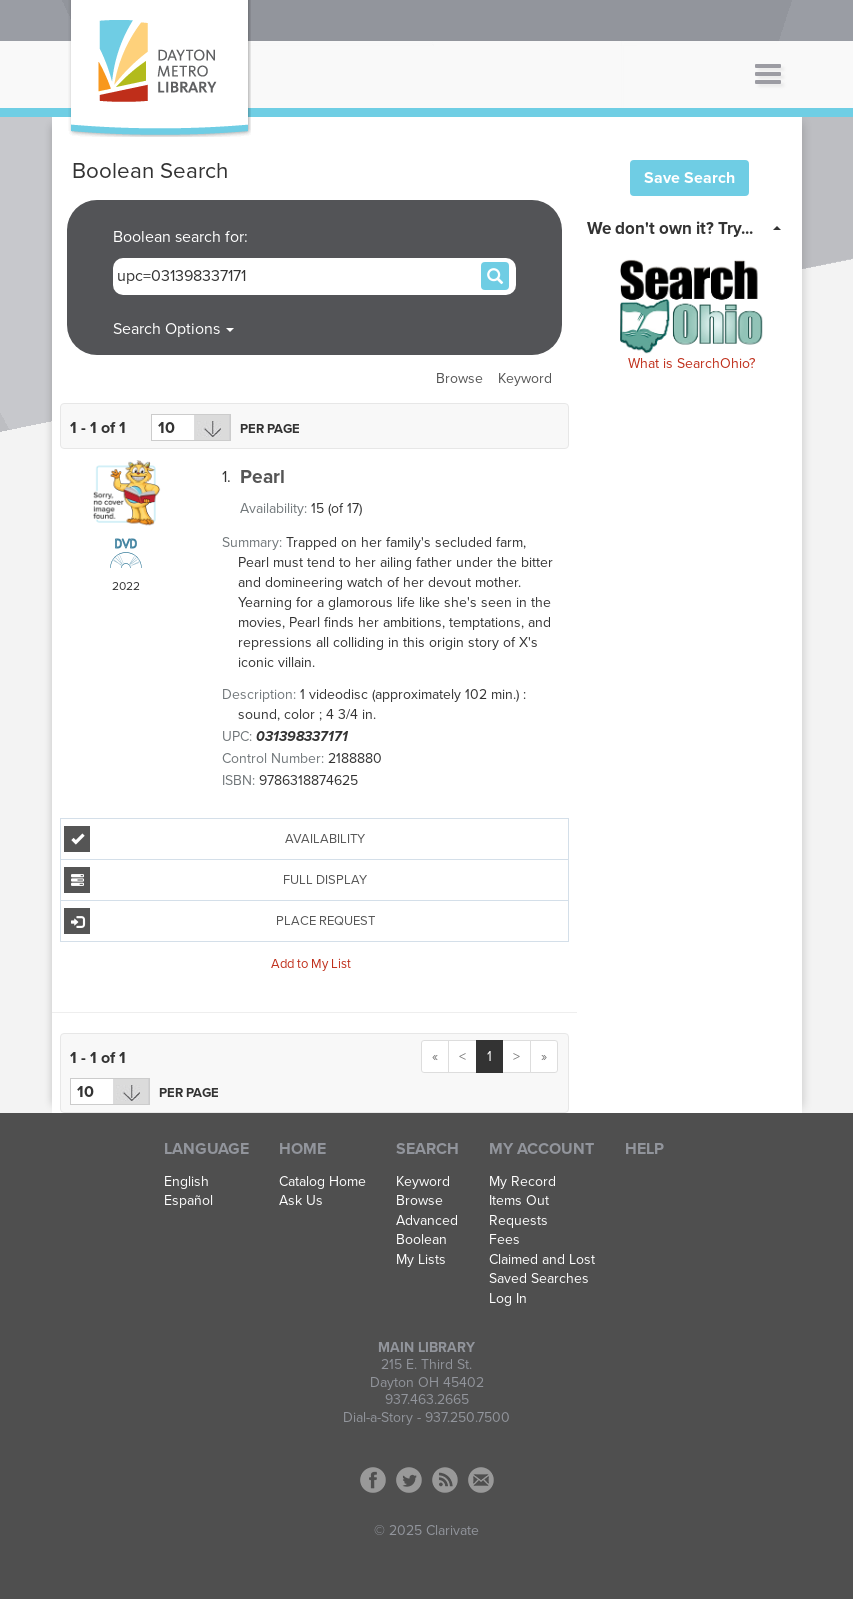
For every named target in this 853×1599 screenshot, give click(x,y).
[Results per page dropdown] (191, 427)
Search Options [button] (173, 329)
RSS (445, 1480)
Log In (508, 1299)
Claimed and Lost (542, 1260)
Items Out (519, 1201)
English (186, 1182)
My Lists (421, 1260)
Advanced (427, 1221)
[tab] (689, 227)
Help (644, 1149)
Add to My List (311, 963)
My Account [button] (541, 1149)
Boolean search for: (182, 237)
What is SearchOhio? (691, 363)
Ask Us (301, 1201)
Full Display (215, 880)
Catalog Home (322, 1182)
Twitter (409, 1480)
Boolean (421, 1240)
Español (188, 1201)
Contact (481, 1480)
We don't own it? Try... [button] (670, 228)
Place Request (219, 921)
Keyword (525, 378)
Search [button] (427, 1149)
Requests (518, 1221)
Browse (459, 378)
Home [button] (302, 1149)
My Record (522, 1182)
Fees (504, 1240)
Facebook (373, 1480)
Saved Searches (539, 1279)
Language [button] (206, 1149)
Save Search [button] (689, 178)
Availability (214, 839)
